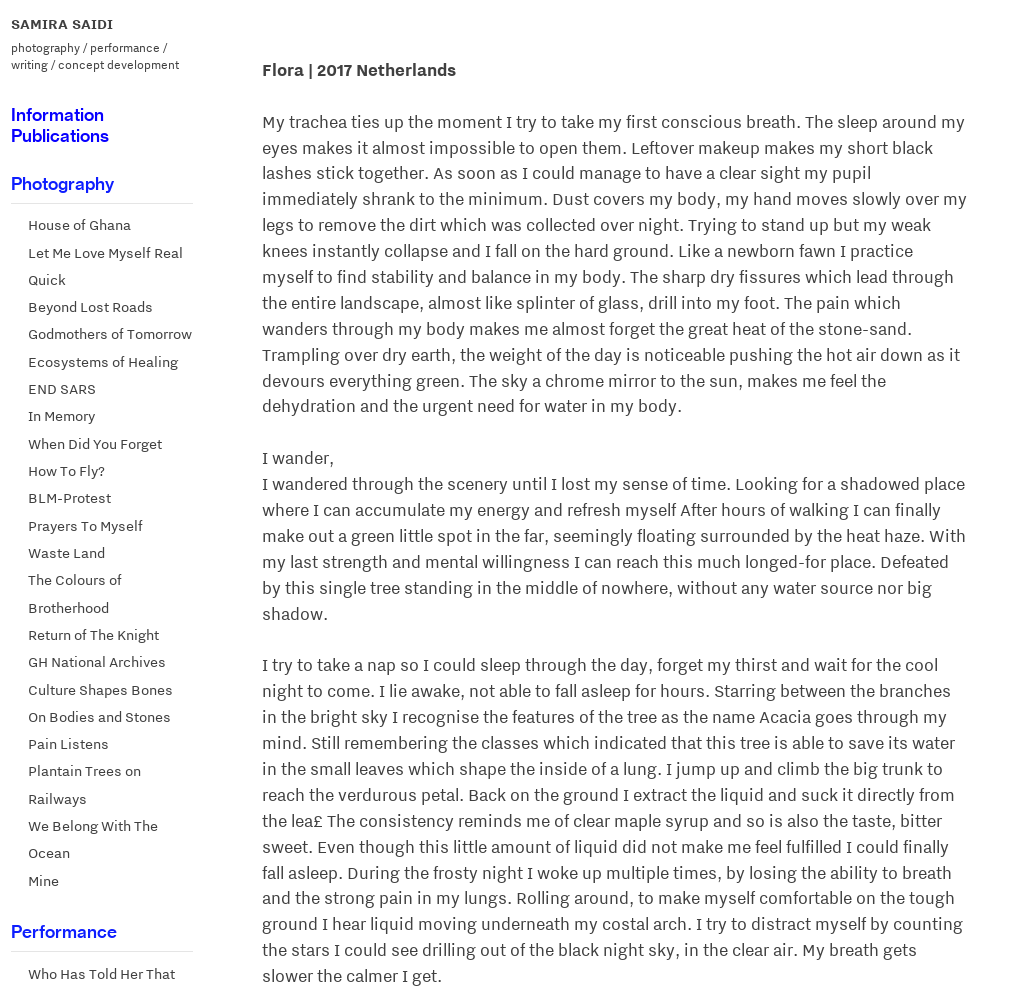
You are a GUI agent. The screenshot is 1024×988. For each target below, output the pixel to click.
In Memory (61, 416)
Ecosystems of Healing (103, 362)
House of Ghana (79, 225)
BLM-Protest (69, 498)
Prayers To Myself (85, 526)
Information (57, 114)
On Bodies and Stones (99, 717)
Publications (60, 135)
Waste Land (66, 553)
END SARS (62, 389)
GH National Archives (97, 662)
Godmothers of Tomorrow (110, 334)
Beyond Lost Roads (90, 307)
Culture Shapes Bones (100, 690)
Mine (43, 881)
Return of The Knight (93, 635)
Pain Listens (68, 744)
